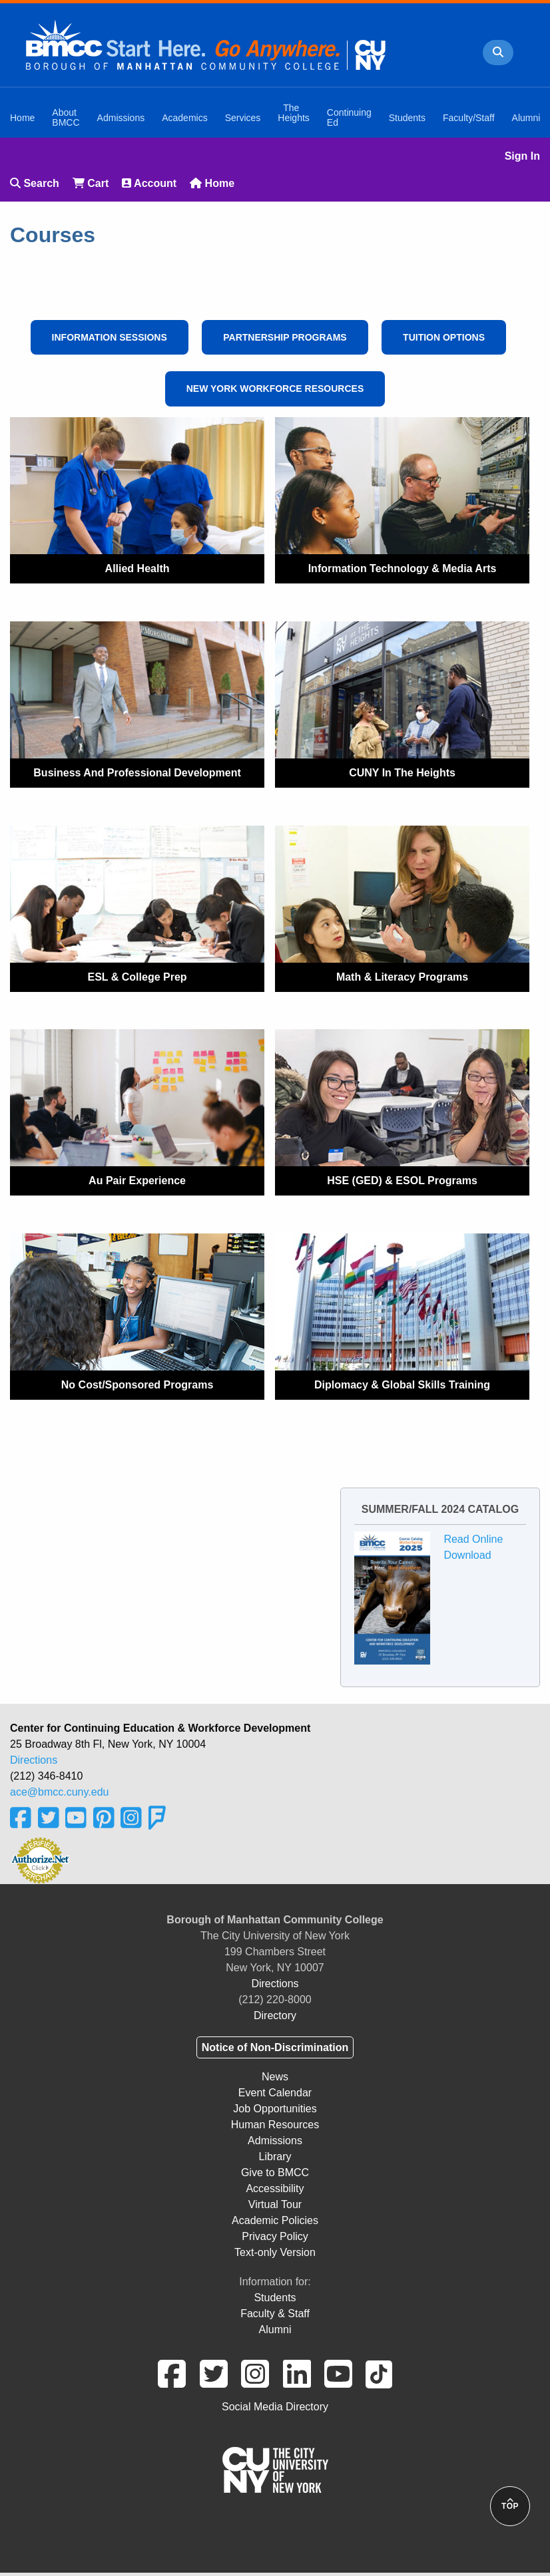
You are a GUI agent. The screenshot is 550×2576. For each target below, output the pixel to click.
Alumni (275, 2329)
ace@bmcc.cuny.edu (59, 1792)
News (275, 2076)
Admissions (275, 2140)
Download (467, 1555)
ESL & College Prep (137, 977)
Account (149, 183)
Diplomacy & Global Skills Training (402, 1384)
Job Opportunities (274, 2108)
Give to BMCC (275, 2172)
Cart (91, 183)
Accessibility (275, 2188)
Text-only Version (275, 2252)
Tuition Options (444, 337)
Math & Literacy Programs (402, 977)
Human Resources (275, 2124)
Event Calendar (275, 2092)
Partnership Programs (284, 337)
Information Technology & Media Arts (402, 568)
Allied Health (137, 568)
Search (34, 183)
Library (275, 2156)
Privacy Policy (275, 2236)
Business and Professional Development (136, 772)
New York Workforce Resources (275, 388)
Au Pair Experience (137, 1180)
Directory (275, 2015)
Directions (33, 1760)
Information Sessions (109, 337)
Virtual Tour (275, 2204)
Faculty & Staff (275, 2313)
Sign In (522, 156)
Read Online (473, 1539)
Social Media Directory (275, 2406)
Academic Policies (275, 2220)
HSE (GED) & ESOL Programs (402, 1180)
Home (212, 183)
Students (275, 2297)
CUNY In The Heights (402, 772)
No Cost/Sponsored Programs (137, 1384)
